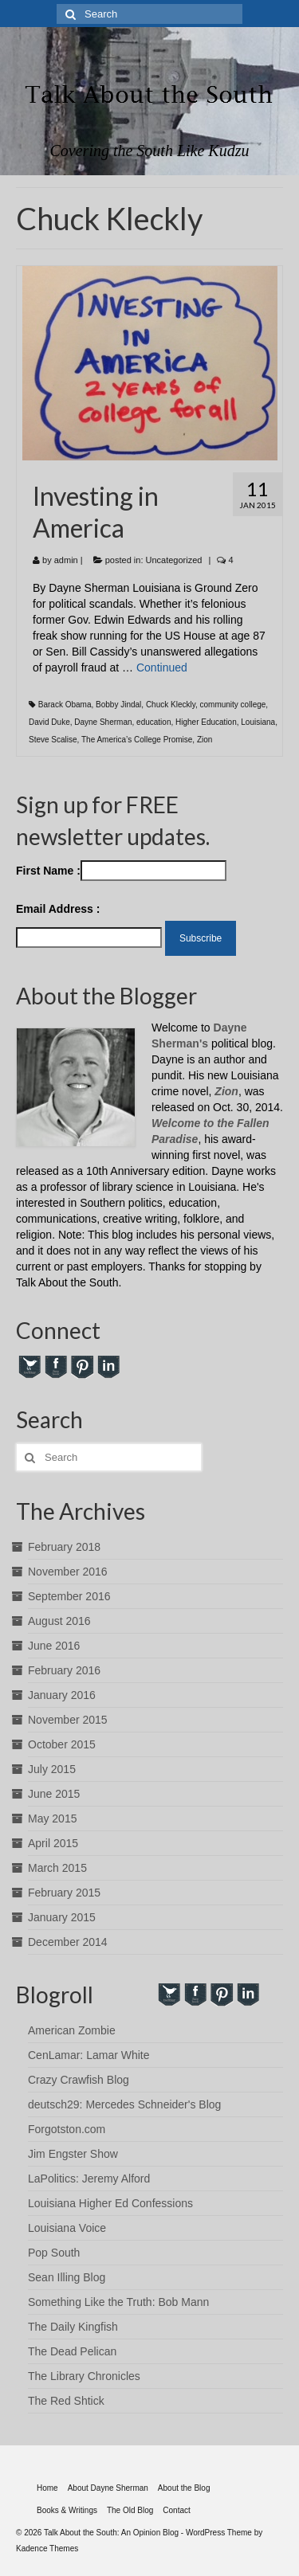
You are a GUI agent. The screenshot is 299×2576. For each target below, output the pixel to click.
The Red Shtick (66, 2400)
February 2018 (64, 1547)
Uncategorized (174, 560)
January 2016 (62, 1695)
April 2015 (53, 1843)
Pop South (54, 2252)
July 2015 (52, 1769)
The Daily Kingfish (73, 2326)
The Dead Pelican (72, 2351)
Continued (161, 667)
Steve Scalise (53, 739)
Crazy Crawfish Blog (78, 2079)
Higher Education (206, 722)
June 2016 (54, 1645)
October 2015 (62, 1744)
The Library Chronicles (84, 2376)
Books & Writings (67, 2510)
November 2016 (68, 1571)
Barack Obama (65, 704)
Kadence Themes (47, 2548)
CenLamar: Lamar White (89, 2055)
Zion (204, 739)
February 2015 (64, 1892)
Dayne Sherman (103, 722)
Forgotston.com (66, 2129)
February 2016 (64, 1670)
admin (66, 560)
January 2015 (62, 1917)
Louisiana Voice (67, 2228)
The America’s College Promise (136, 739)
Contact (176, 2510)
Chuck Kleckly (170, 704)
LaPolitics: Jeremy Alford (89, 2178)
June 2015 (54, 1793)
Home (47, 2488)
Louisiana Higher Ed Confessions (110, 2203)
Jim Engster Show (73, 2153)
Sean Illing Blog (66, 2277)
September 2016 (69, 1596)
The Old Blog (130, 2510)
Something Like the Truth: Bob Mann (118, 2302)
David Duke (49, 722)
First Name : (121, 870)
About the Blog (184, 2488)
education (153, 722)
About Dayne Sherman (108, 2488)
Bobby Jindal (118, 704)
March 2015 (57, 1868)
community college (233, 704)
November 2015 (68, 1719)
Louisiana (258, 722)
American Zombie (72, 2030)
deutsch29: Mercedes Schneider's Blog (124, 2104)
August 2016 (59, 1621)
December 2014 (68, 1942)
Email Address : (58, 908)
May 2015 (52, 1818)
